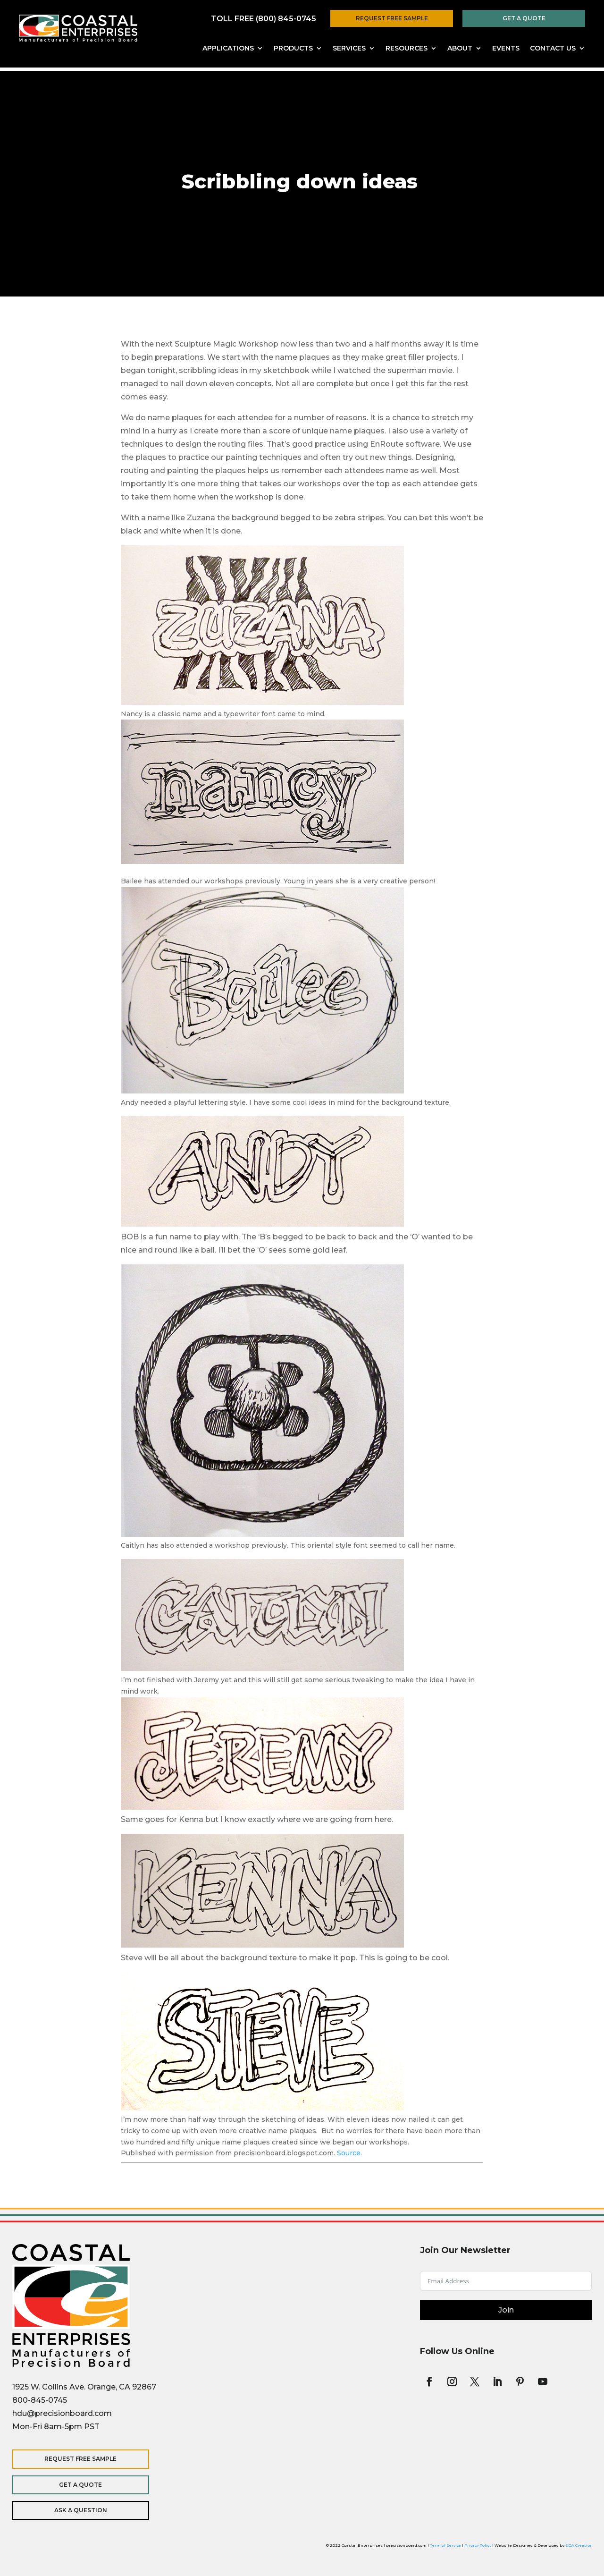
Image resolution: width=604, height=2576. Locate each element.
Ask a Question (73, 2510)
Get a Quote (524, 18)
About (459, 48)
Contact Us (553, 48)
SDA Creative (578, 2545)
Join (506, 2309)
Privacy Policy (477, 2545)
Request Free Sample (392, 18)
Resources (407, 48)
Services (349, 48)
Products (293, 48)
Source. (349, 2153)
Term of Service (445, 2545)
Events (506, 48)
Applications (228, 48)
